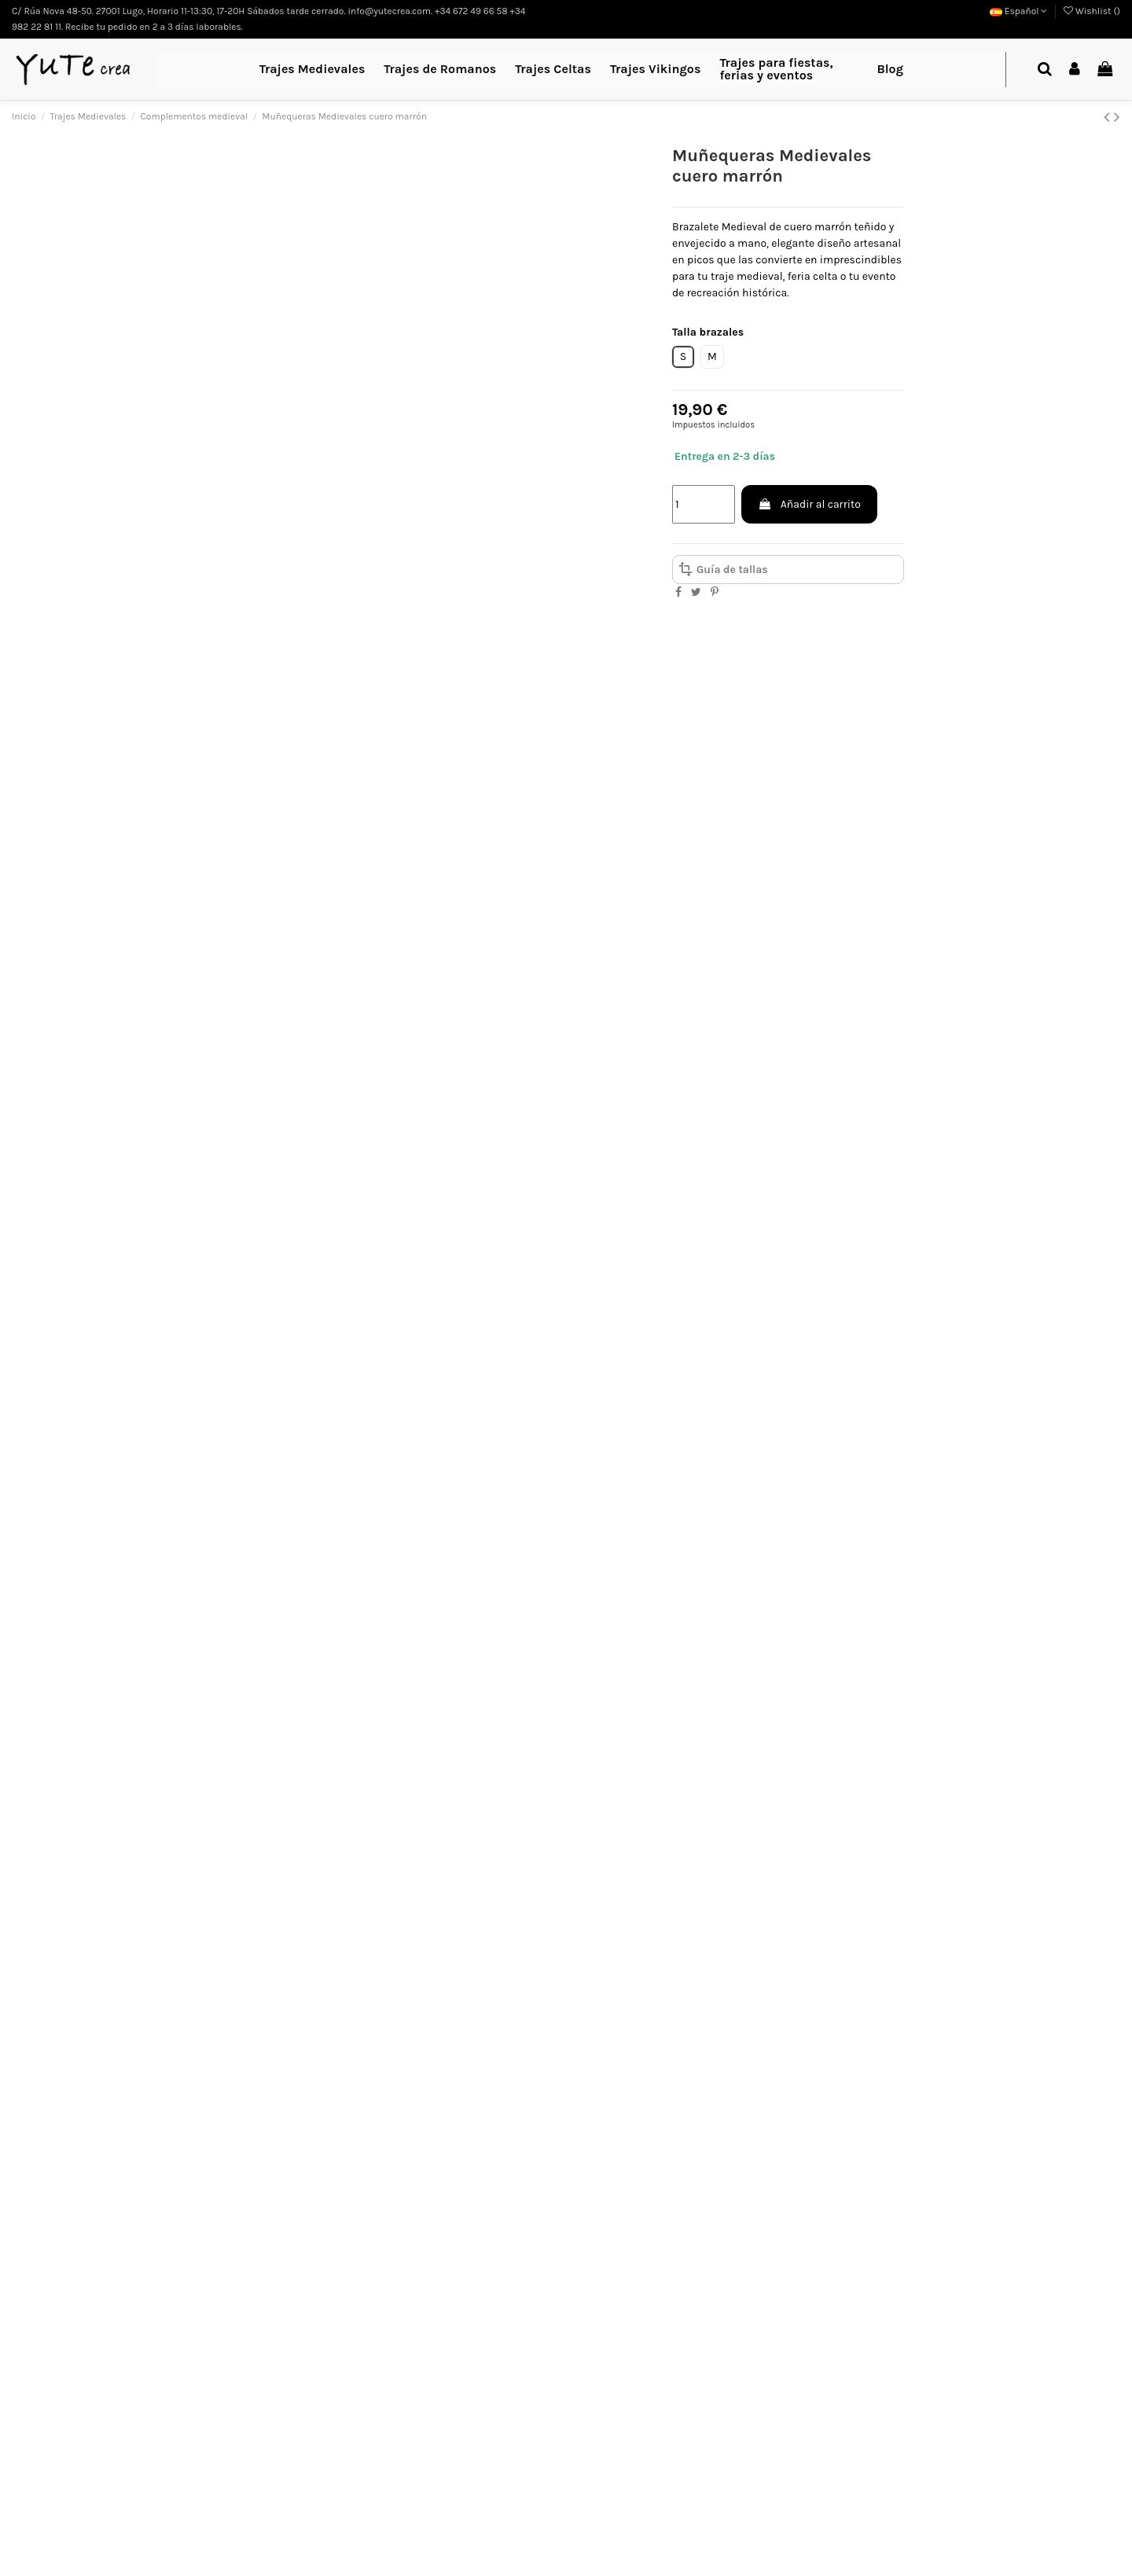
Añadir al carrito (809, 504)
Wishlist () (1092, 11)
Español (1019, 11)
